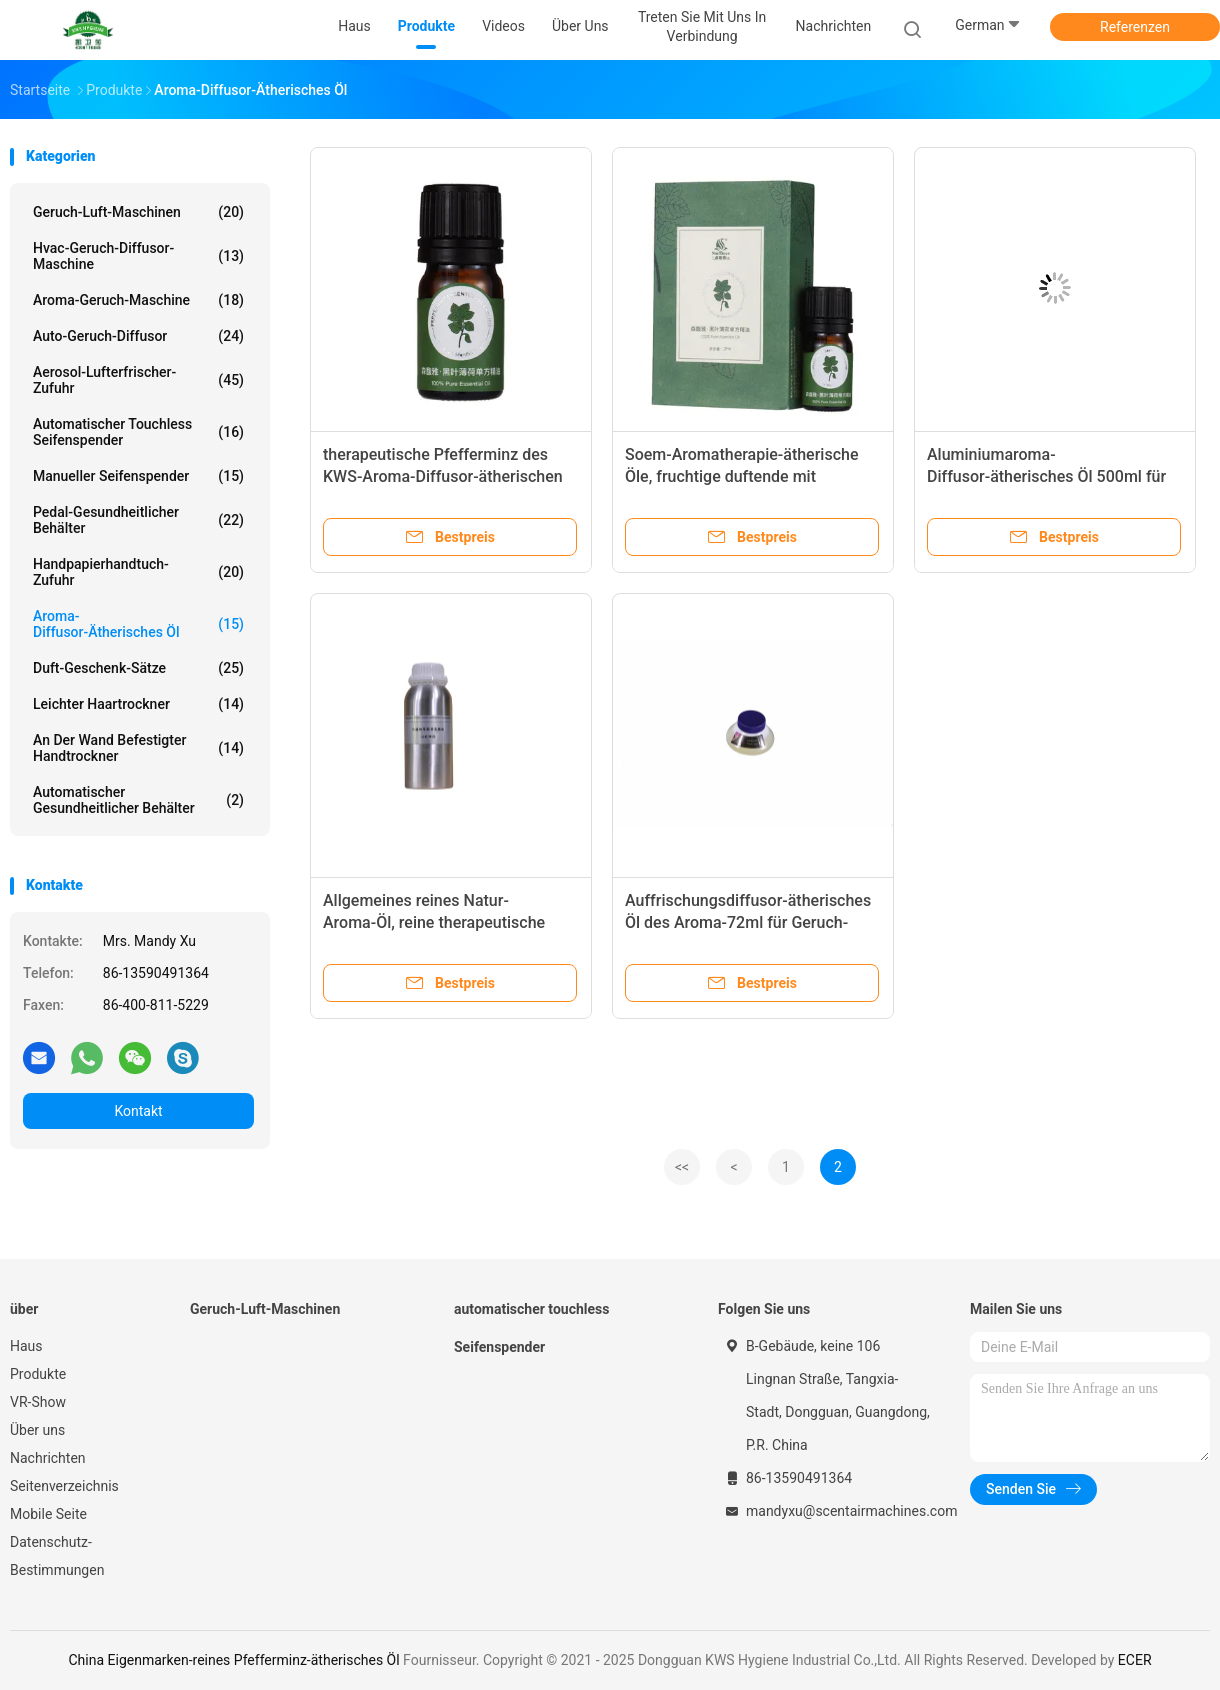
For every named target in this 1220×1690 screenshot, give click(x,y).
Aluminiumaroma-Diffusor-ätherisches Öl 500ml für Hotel (1046, 476)
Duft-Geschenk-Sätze (138, 668)
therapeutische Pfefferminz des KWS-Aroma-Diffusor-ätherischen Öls (443, 476)
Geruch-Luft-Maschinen (138, 212)
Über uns (37, 1430)
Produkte (38, 1374)
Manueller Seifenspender (138, 476)
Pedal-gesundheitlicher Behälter (138, 520)
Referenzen (1135, 27)
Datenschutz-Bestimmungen (57, 1556)
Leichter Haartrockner (138, 704)
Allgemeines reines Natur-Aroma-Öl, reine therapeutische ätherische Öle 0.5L (434, 922)
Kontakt (138, 1111)
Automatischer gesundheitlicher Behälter (138, 800)
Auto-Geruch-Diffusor (138, 336)
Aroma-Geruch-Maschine (138, 300)
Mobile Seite (48, 1514)
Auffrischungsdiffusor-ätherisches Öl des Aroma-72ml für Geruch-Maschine (748, 922)
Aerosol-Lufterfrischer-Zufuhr (138, 380)
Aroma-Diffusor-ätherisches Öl (138, 624)
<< (682, 1167)
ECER (1135, 1660)
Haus (26, 1346)
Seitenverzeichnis (64, 1486)
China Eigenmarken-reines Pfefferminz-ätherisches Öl (233, 1660)
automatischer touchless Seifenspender (138, 432)
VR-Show (38, 1402)
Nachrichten (48, 1458)
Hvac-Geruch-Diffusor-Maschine (138, 256)
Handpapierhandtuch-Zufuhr (138, 572)
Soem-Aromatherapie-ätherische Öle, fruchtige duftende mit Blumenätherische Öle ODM (741, 476)
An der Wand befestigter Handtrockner (138, 748)
